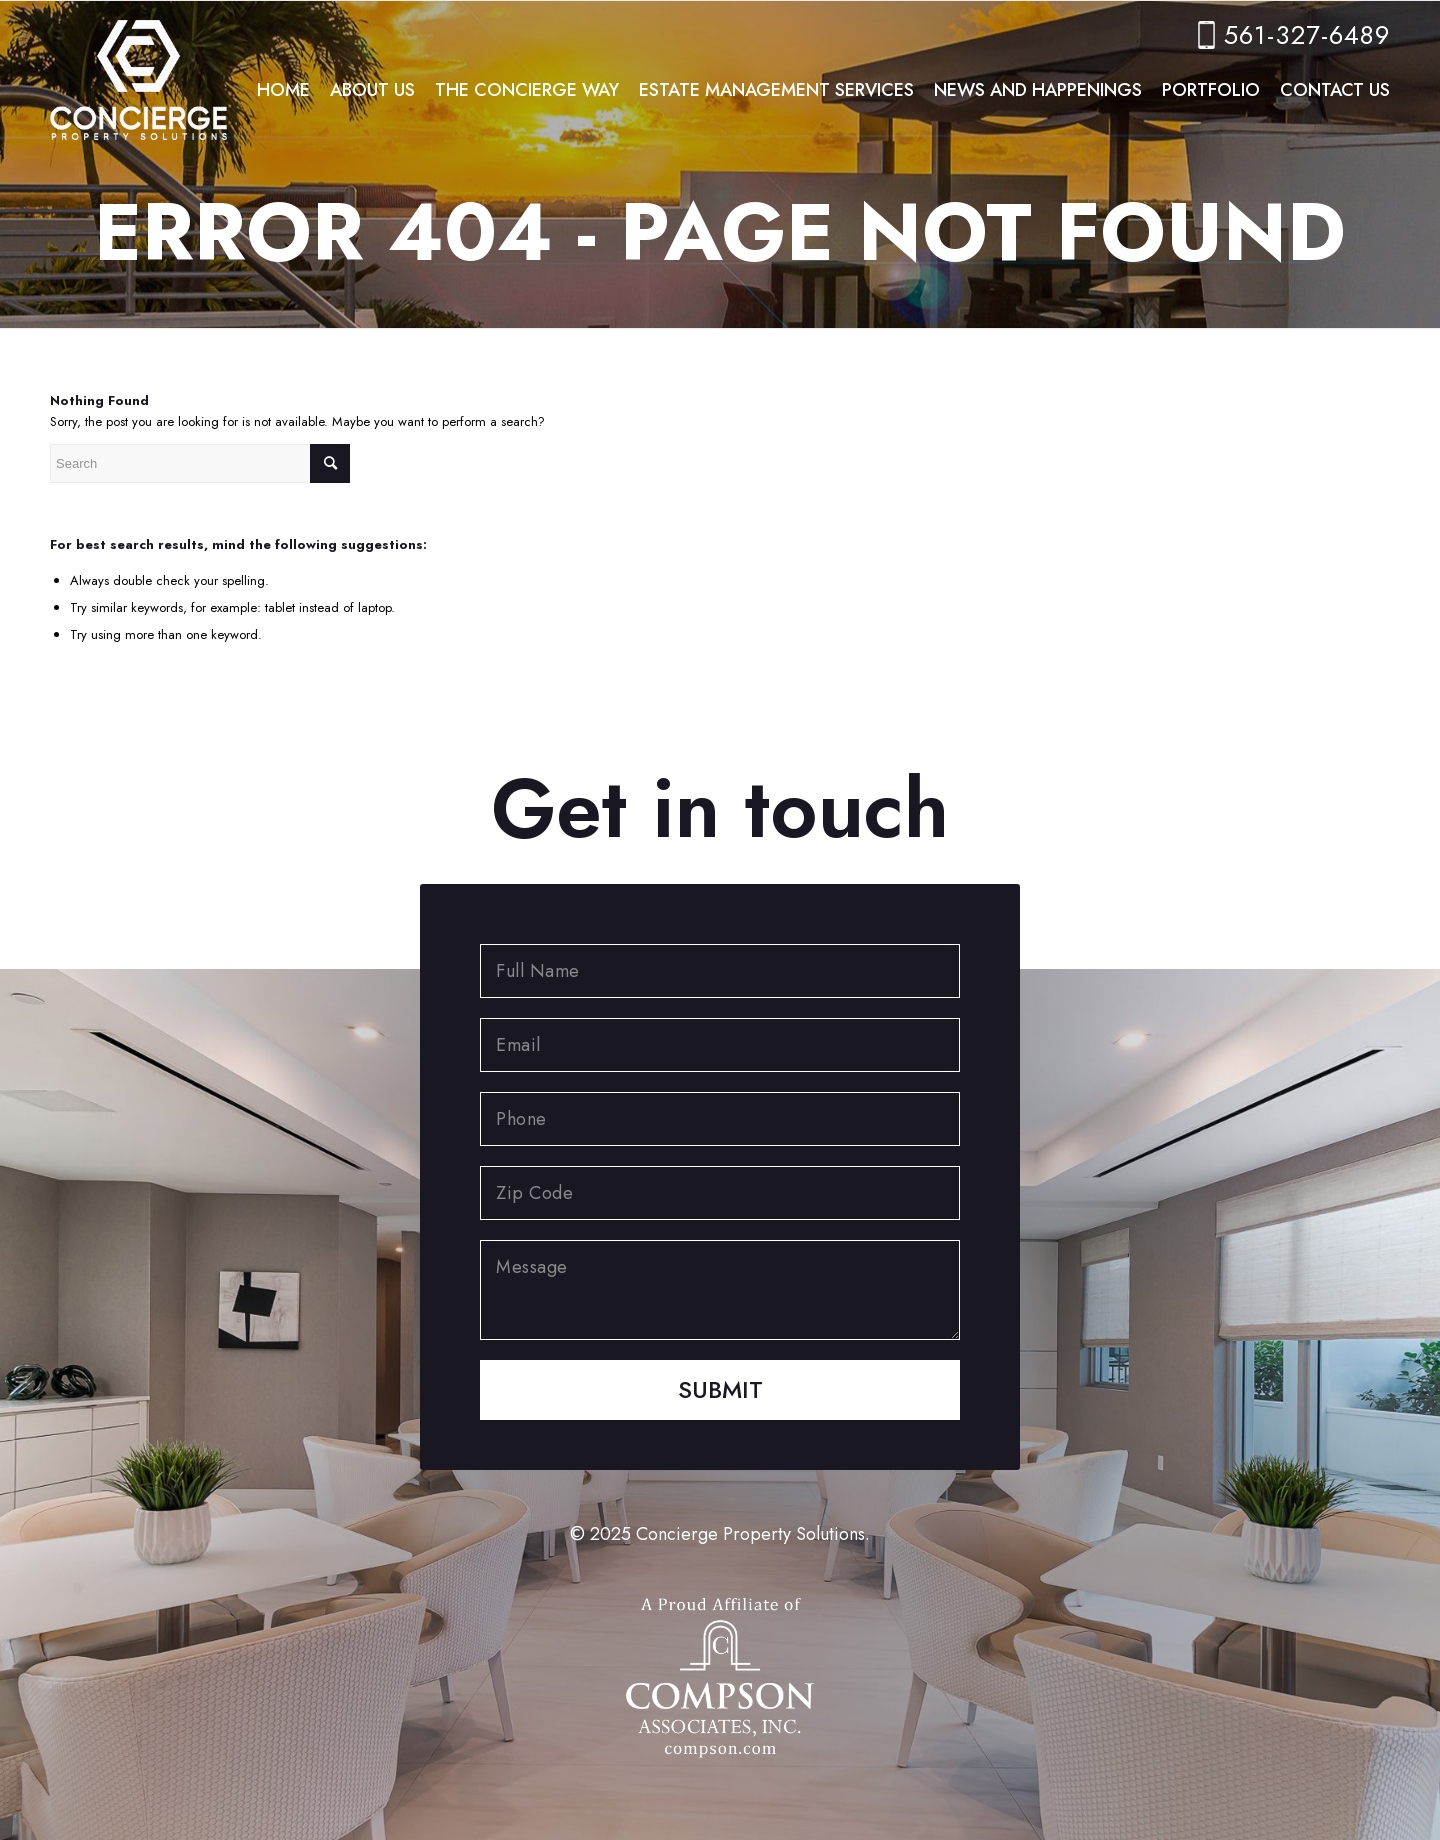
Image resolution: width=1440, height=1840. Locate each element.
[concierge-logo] (138, 75)
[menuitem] (283, 90)
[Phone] (720, 1119)
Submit (720, 1389)
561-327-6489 (1307, 35)
